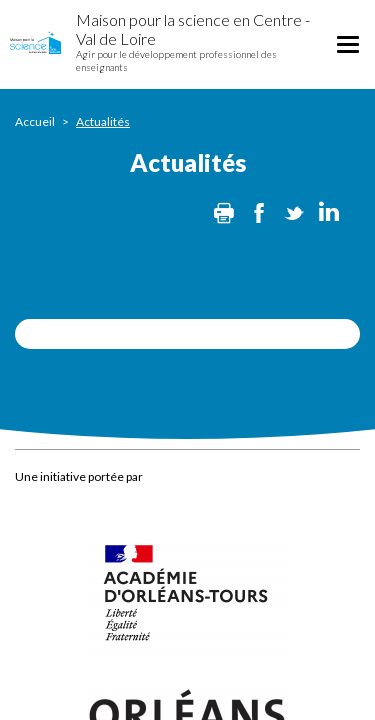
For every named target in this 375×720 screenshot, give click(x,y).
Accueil (35, 121)
